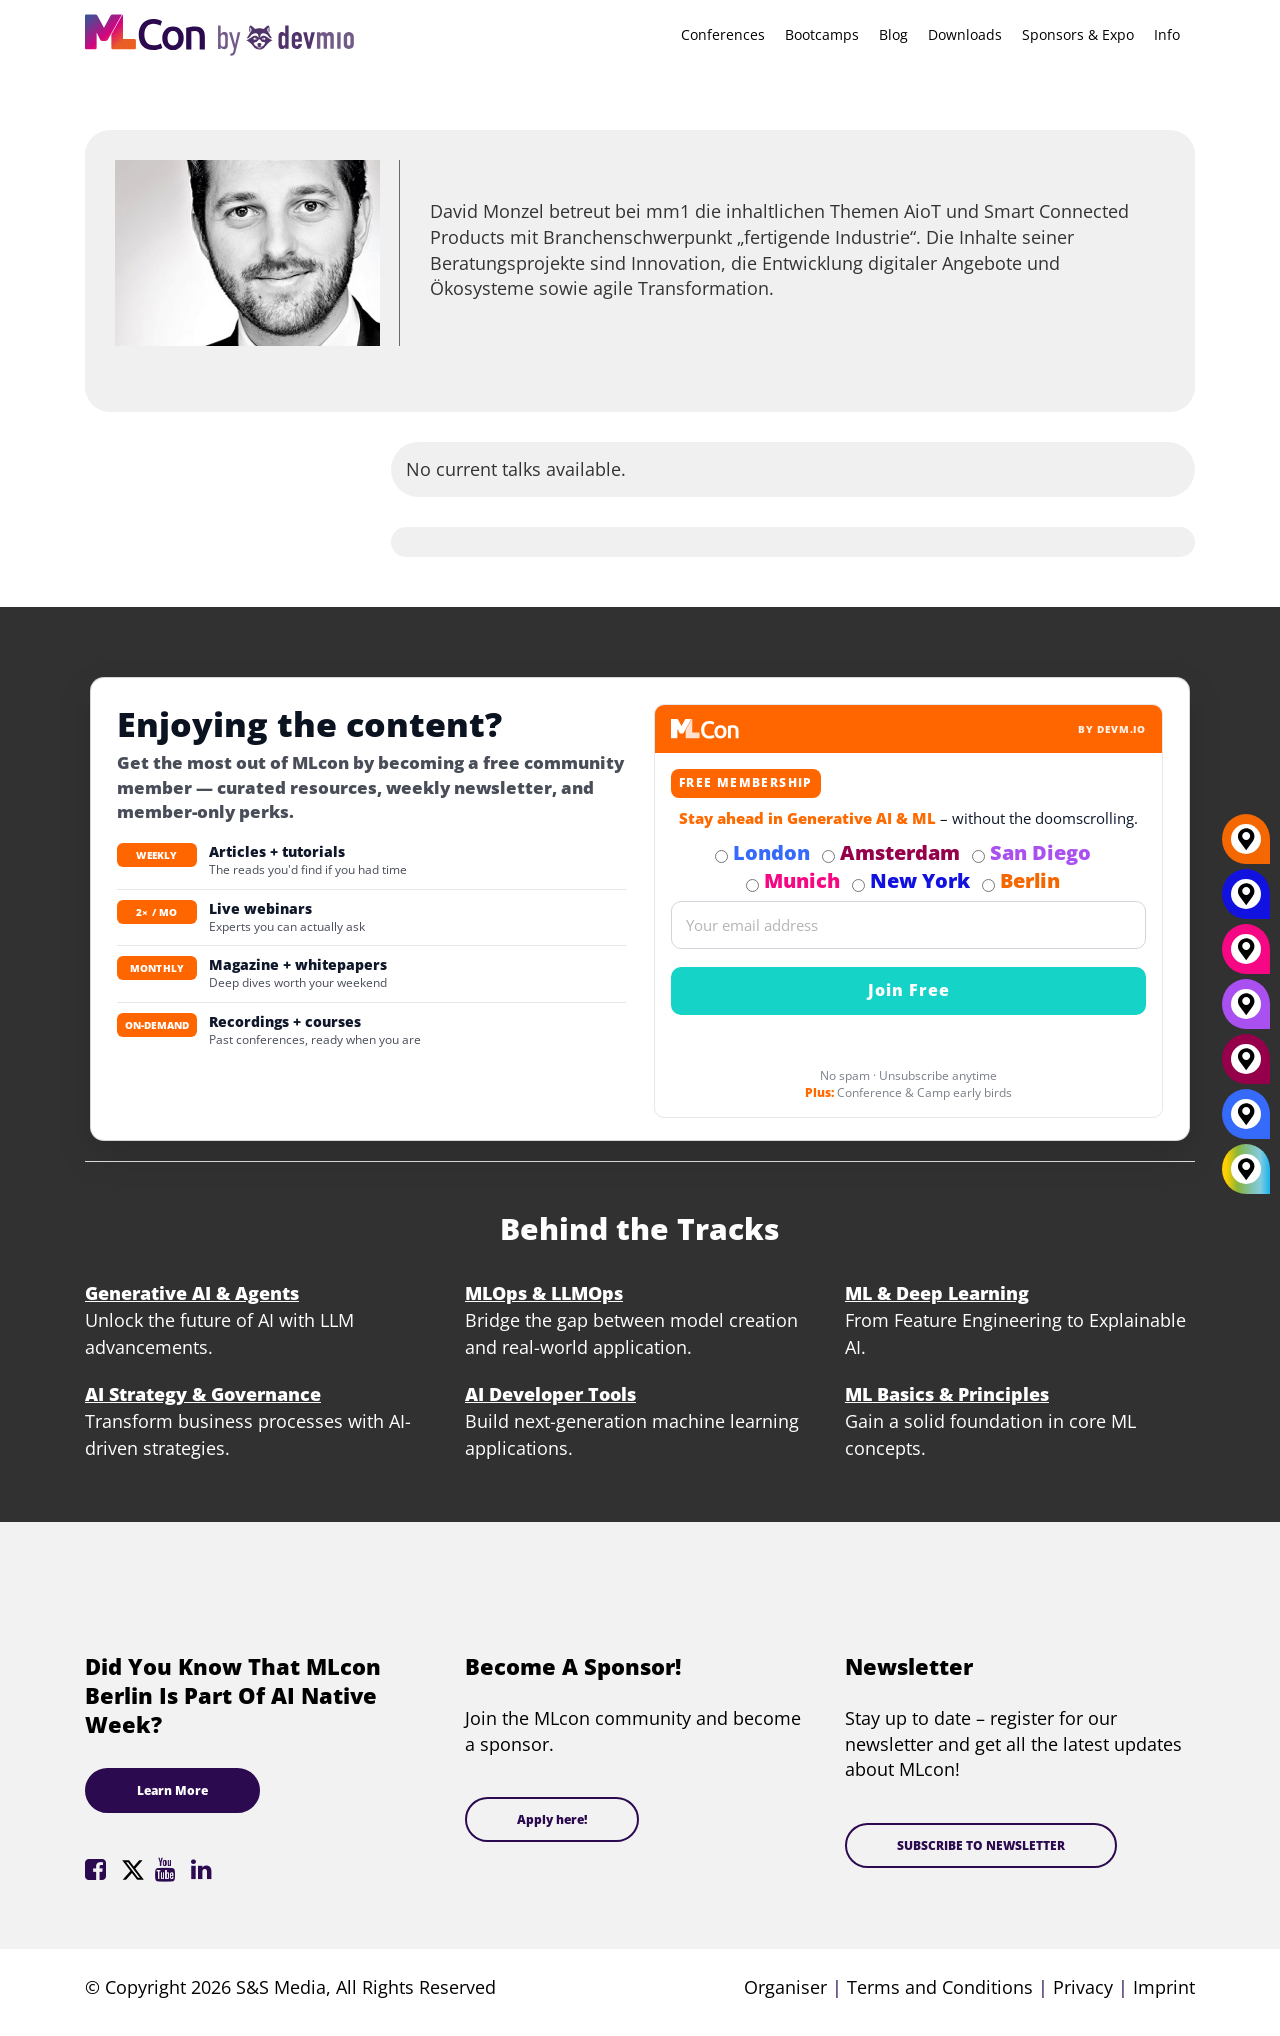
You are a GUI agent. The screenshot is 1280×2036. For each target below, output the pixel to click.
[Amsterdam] (1246, 1067)
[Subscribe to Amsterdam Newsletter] (828, 856)
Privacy (1083, 1987)
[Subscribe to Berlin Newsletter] (988, 885)
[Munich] (1246, 957)
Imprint (1164, 1987)
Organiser (785, 1987)
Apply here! (552, 1819)
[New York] (1246, 902)
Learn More (172, 1790)
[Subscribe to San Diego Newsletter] (978, 856)
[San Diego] (1246, 1012)
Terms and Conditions (940, 1987)
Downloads (965, 34)
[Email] (908, 925)
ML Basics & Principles (947, 1394)
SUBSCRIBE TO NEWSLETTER (981, 1845)
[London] (1246, 1122)
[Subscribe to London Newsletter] (721, 856)
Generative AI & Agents (192, 1293)
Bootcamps (822, 34)
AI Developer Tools (550, 1394)
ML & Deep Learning (937, 1293)
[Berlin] (1246, 847)
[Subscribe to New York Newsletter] (858, 885)
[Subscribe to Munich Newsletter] (752, 885)
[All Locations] (1246, 1169)
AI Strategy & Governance (203, 1394)
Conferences (723, 34)
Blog (893, 34)
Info (1167, 34)
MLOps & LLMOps (544, 1293)
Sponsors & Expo (1078, 34)
